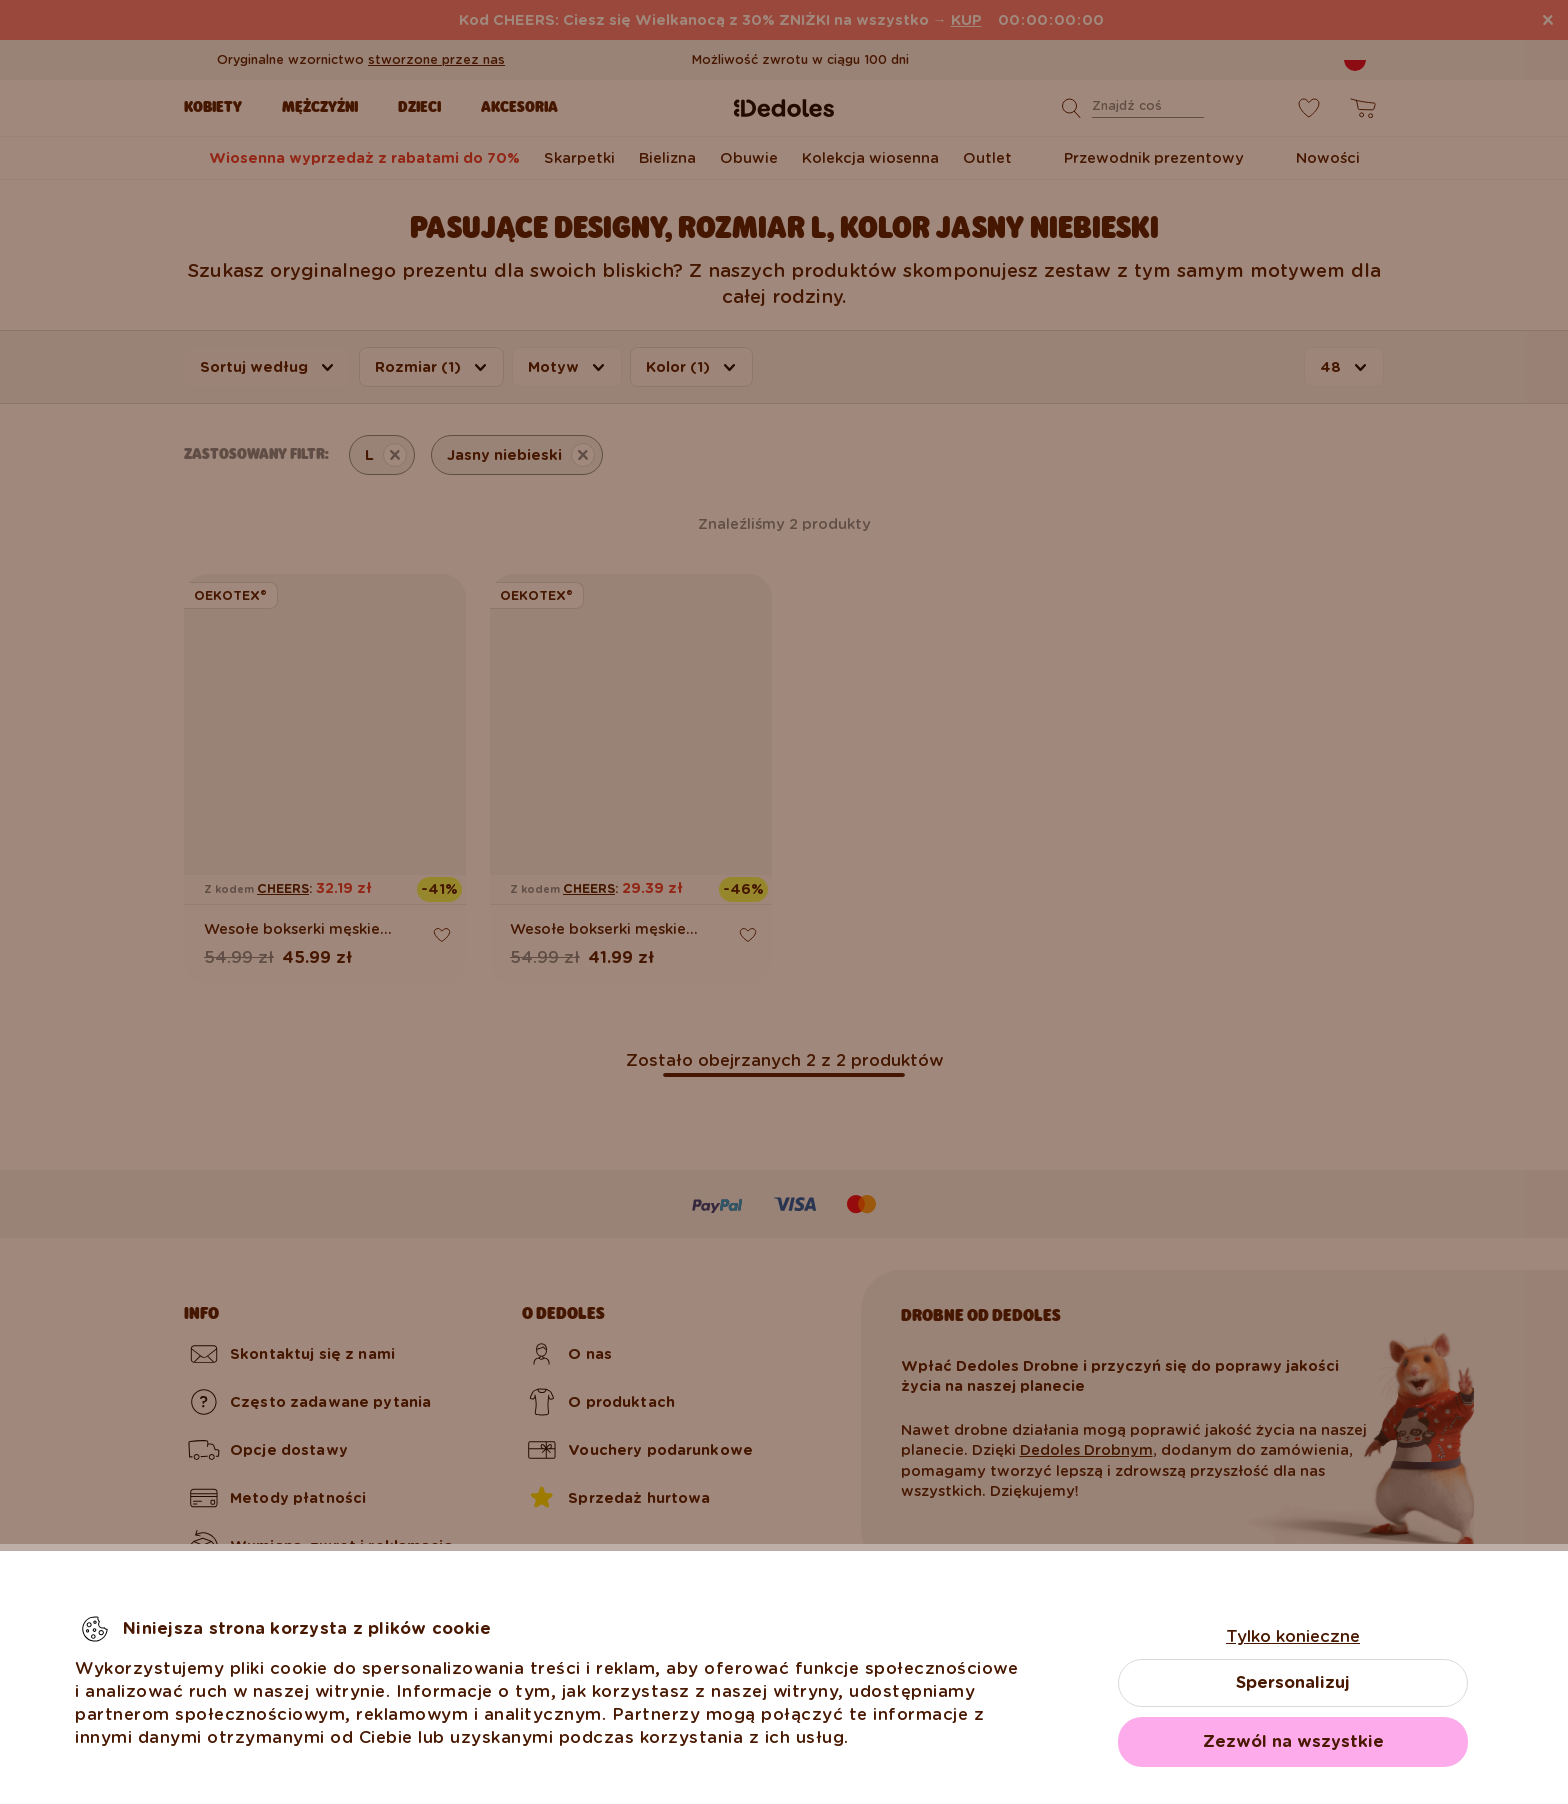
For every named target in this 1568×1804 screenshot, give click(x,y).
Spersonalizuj (1293, 1682)
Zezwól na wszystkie (1293, 1741)
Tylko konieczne (1293, 1636)
